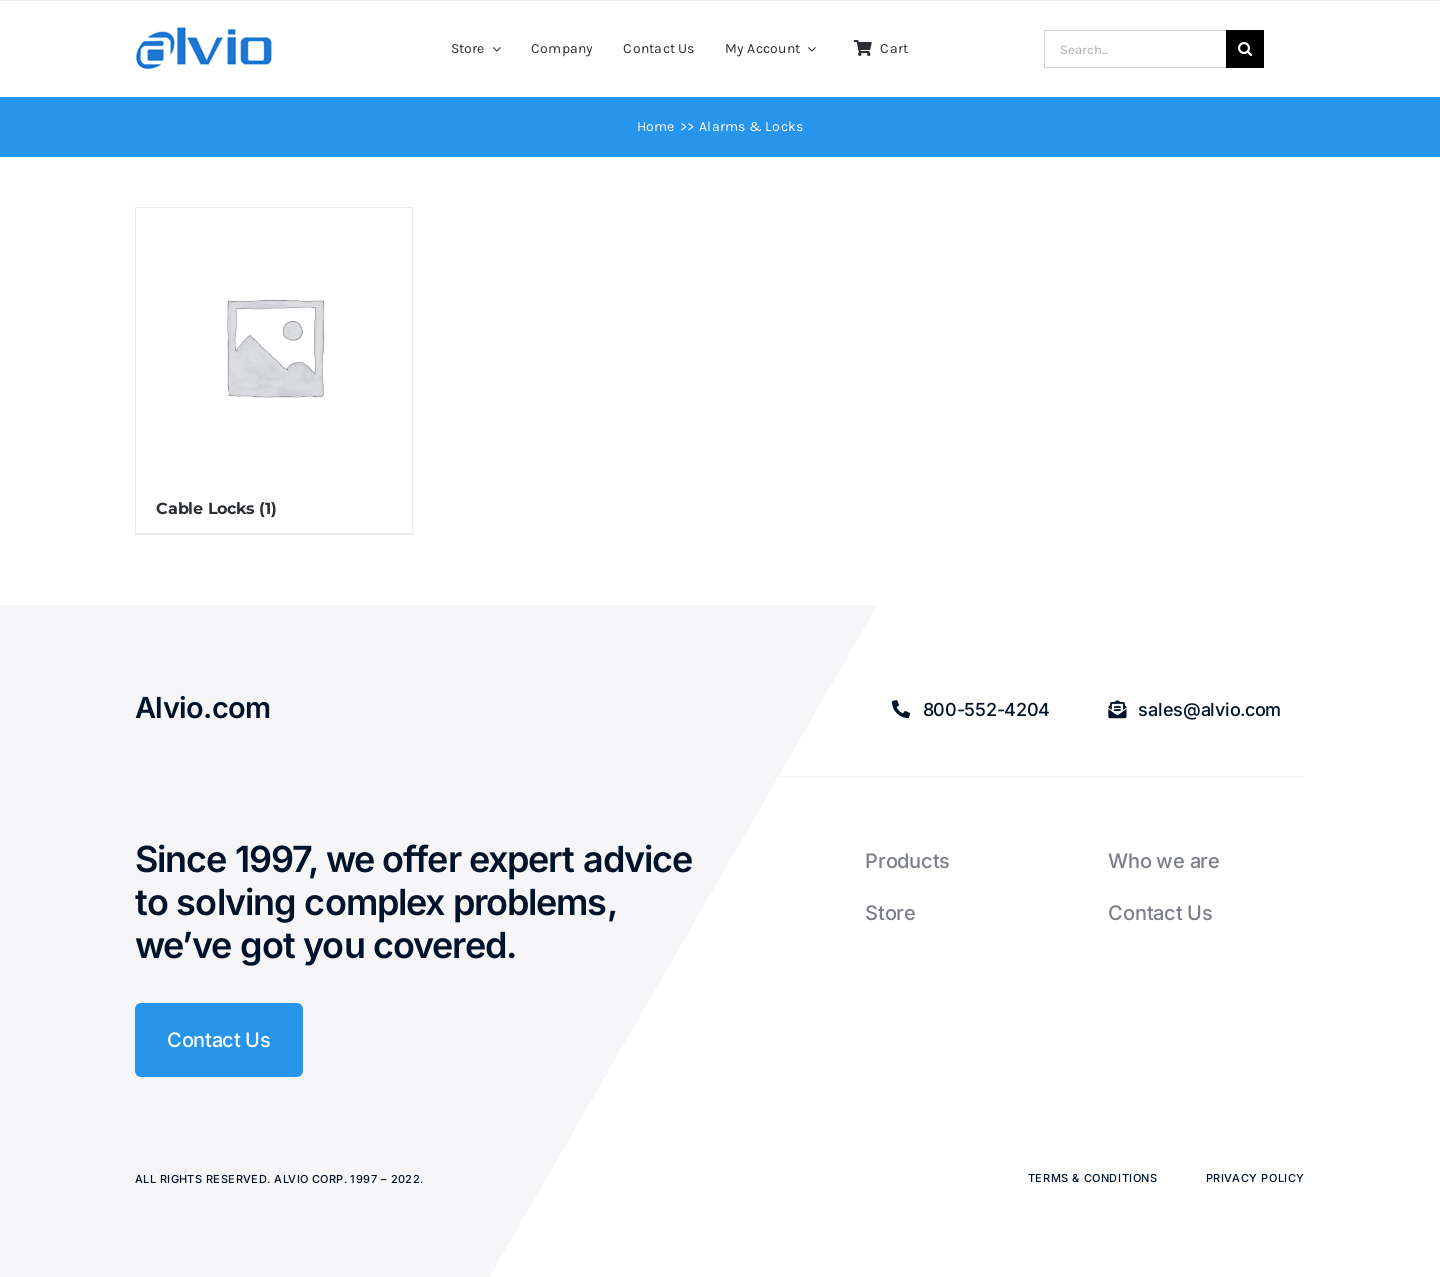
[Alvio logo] (205, 34)
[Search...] (1135, 49)
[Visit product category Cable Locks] (274, 370)
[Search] (1245, 49)
